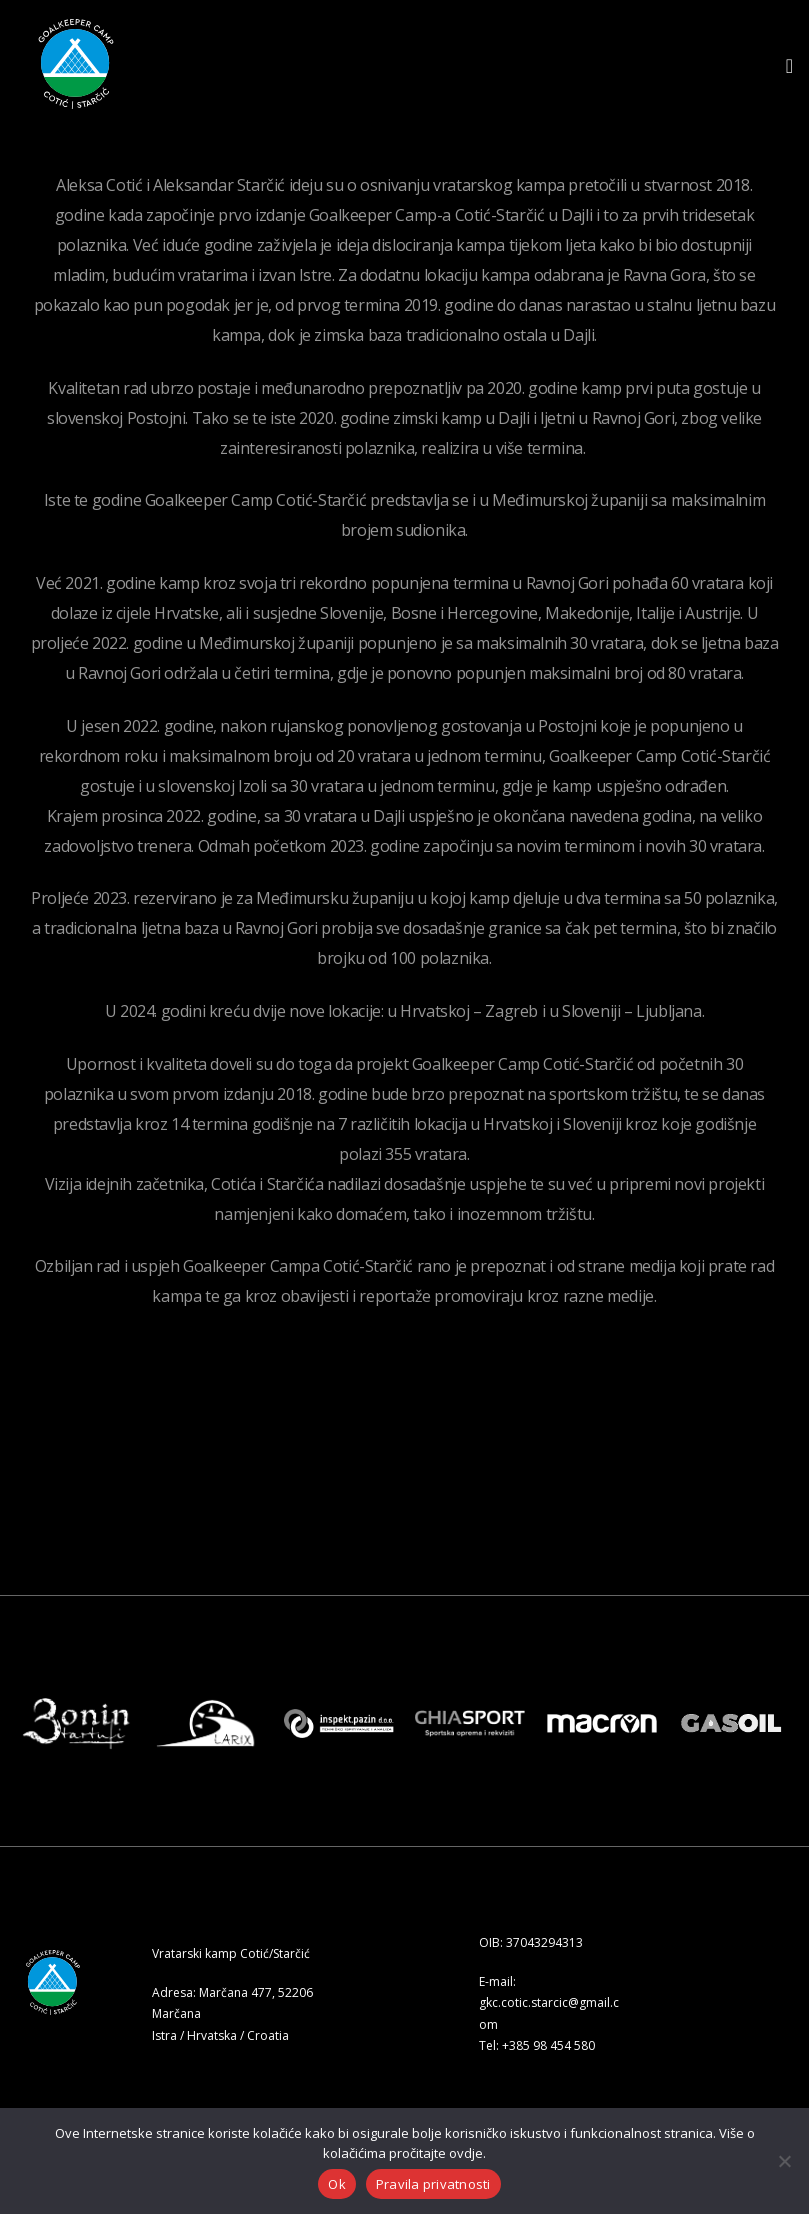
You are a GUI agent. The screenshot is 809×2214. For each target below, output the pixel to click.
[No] (784, 2161)
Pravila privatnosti (433, 2184)
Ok (337, 2184)
